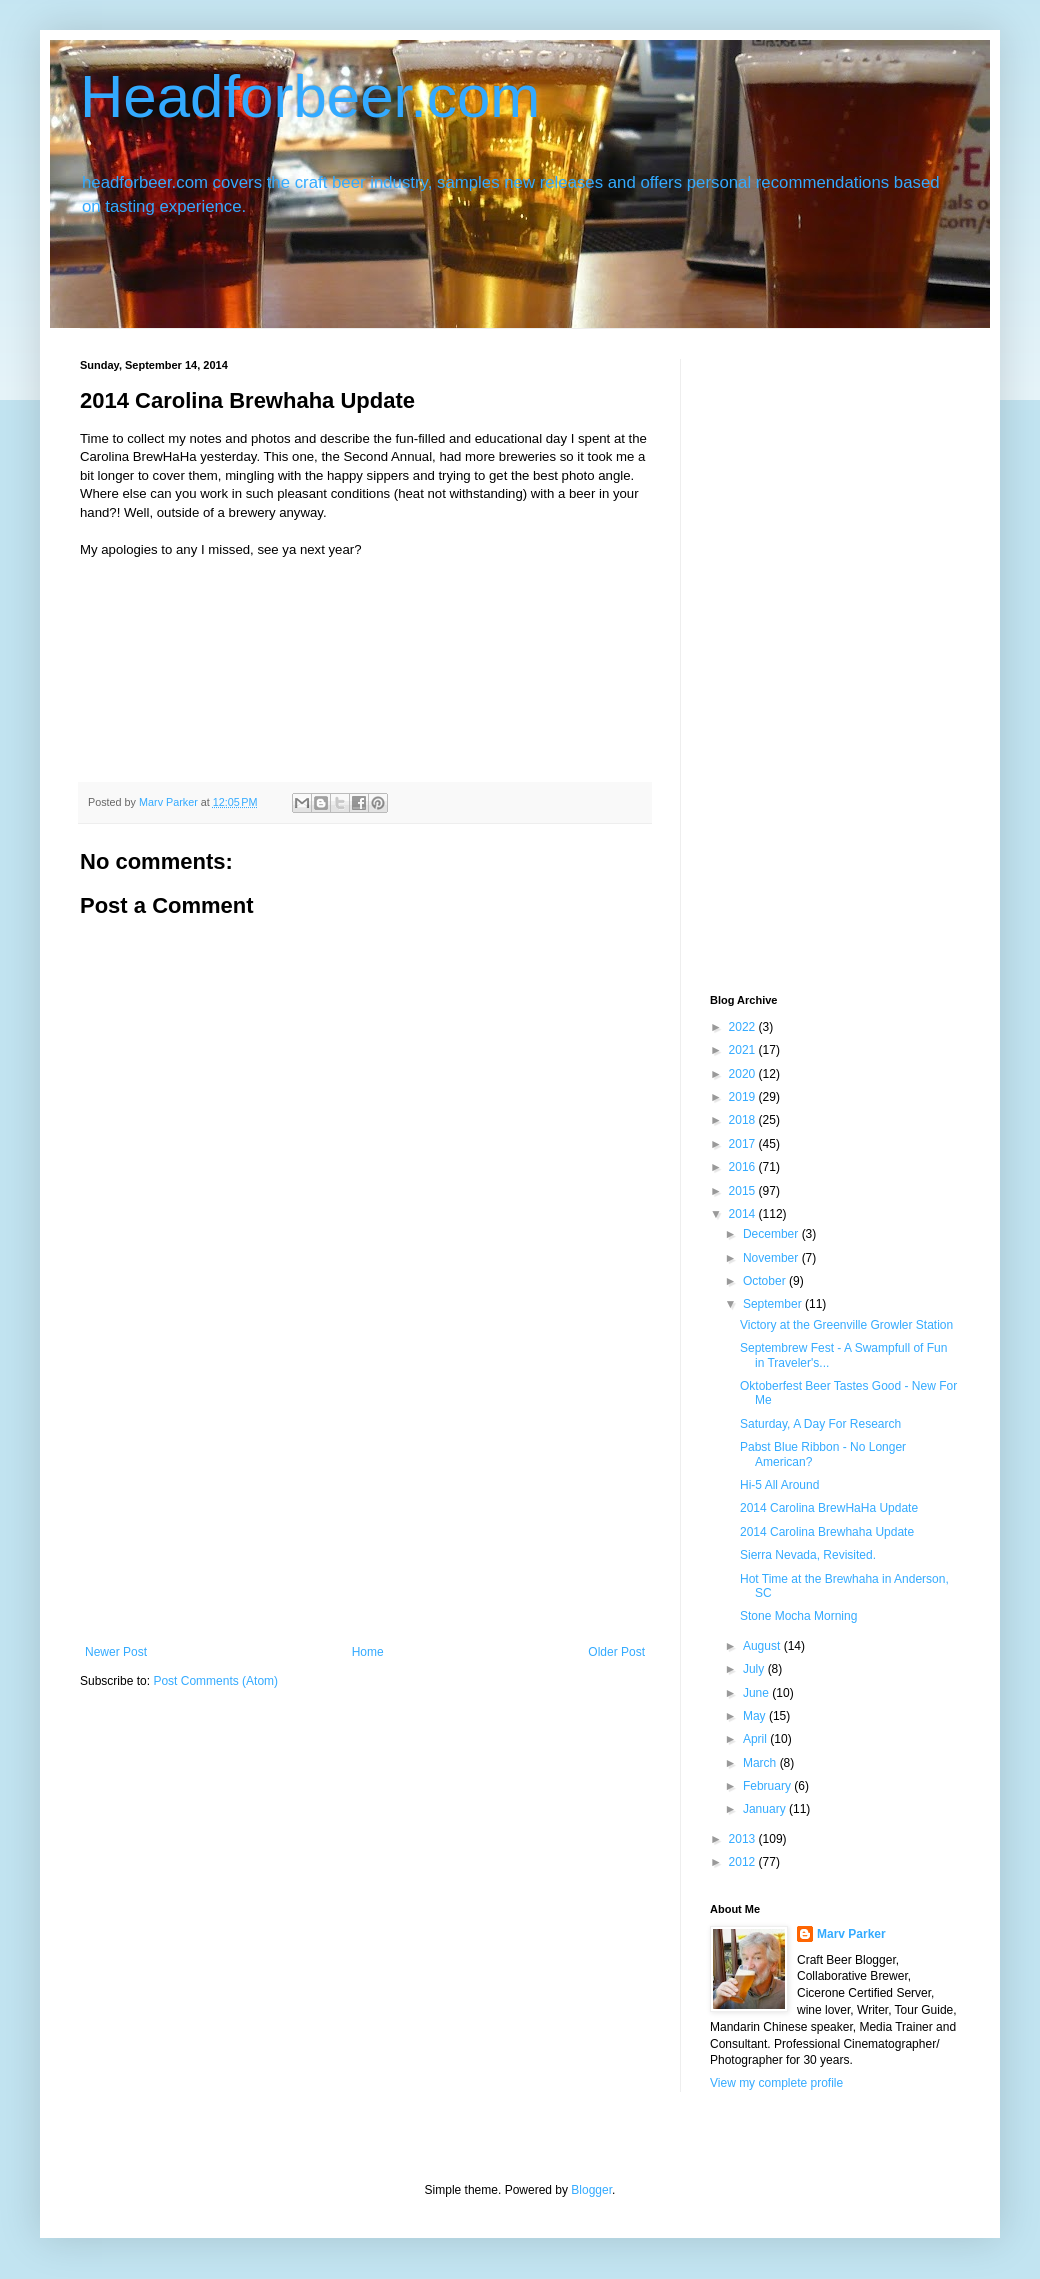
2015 (744, 1191)
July (755, 1669)
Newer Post (116, 1652)
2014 (744, 1214)
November (772, 1258)
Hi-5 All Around (779, 1485)
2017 (744, 1144)
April (756, 1739)
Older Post (616, 1652)
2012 (744, 1862)
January (766, 1809)
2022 (744, 1027)
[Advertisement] (365, 1495)
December (772, 1234)
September (774, 1304)
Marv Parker (851, 1934)
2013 (744, 1839)
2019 (744, 1097)
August (763, 1646)
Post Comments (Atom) (215, 1681)
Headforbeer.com (310, 96)
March (761, 1763)
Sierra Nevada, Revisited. (808, 1555)
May (756, 1716)
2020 (744, 1074)
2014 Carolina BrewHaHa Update (829, 1508)
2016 (744, 1167)
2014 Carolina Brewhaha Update (827, 1532)
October (766, 1281)
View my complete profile (776, 2083)
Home (368, 1652)
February (768, 1786)
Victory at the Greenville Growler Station (846, 1325)
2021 (744, 1050)
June (757, 1693)
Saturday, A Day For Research (820, 1424)
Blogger (591, 2190)
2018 (744, 1120)
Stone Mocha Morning (798, 1616)
